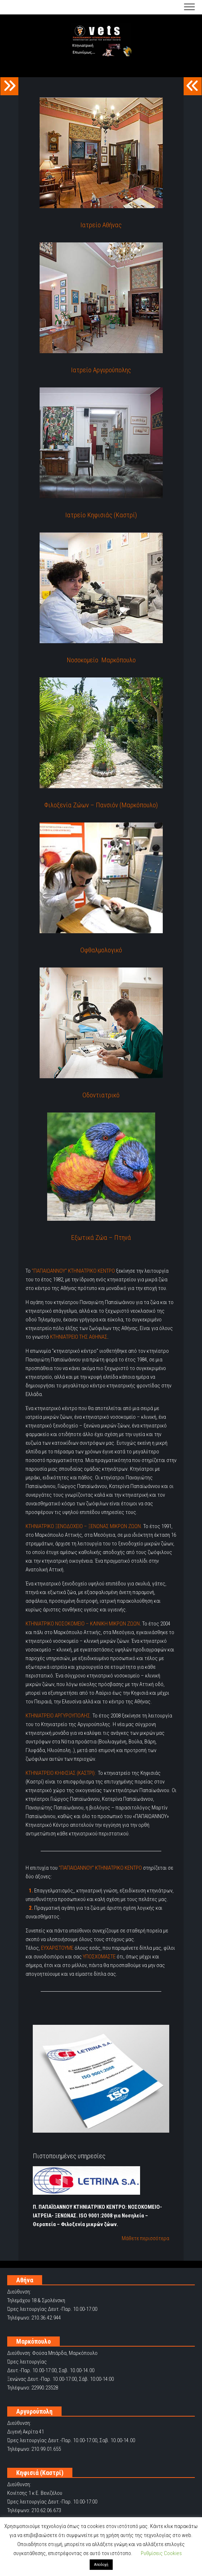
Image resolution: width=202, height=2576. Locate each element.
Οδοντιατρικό (101, 1095)
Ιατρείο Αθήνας (101, 225)
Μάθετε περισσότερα (145, 2238)
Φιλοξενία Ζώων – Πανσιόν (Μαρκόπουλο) (101, 805)
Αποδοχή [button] (101, 2564)
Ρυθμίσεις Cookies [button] (161, 2553)
